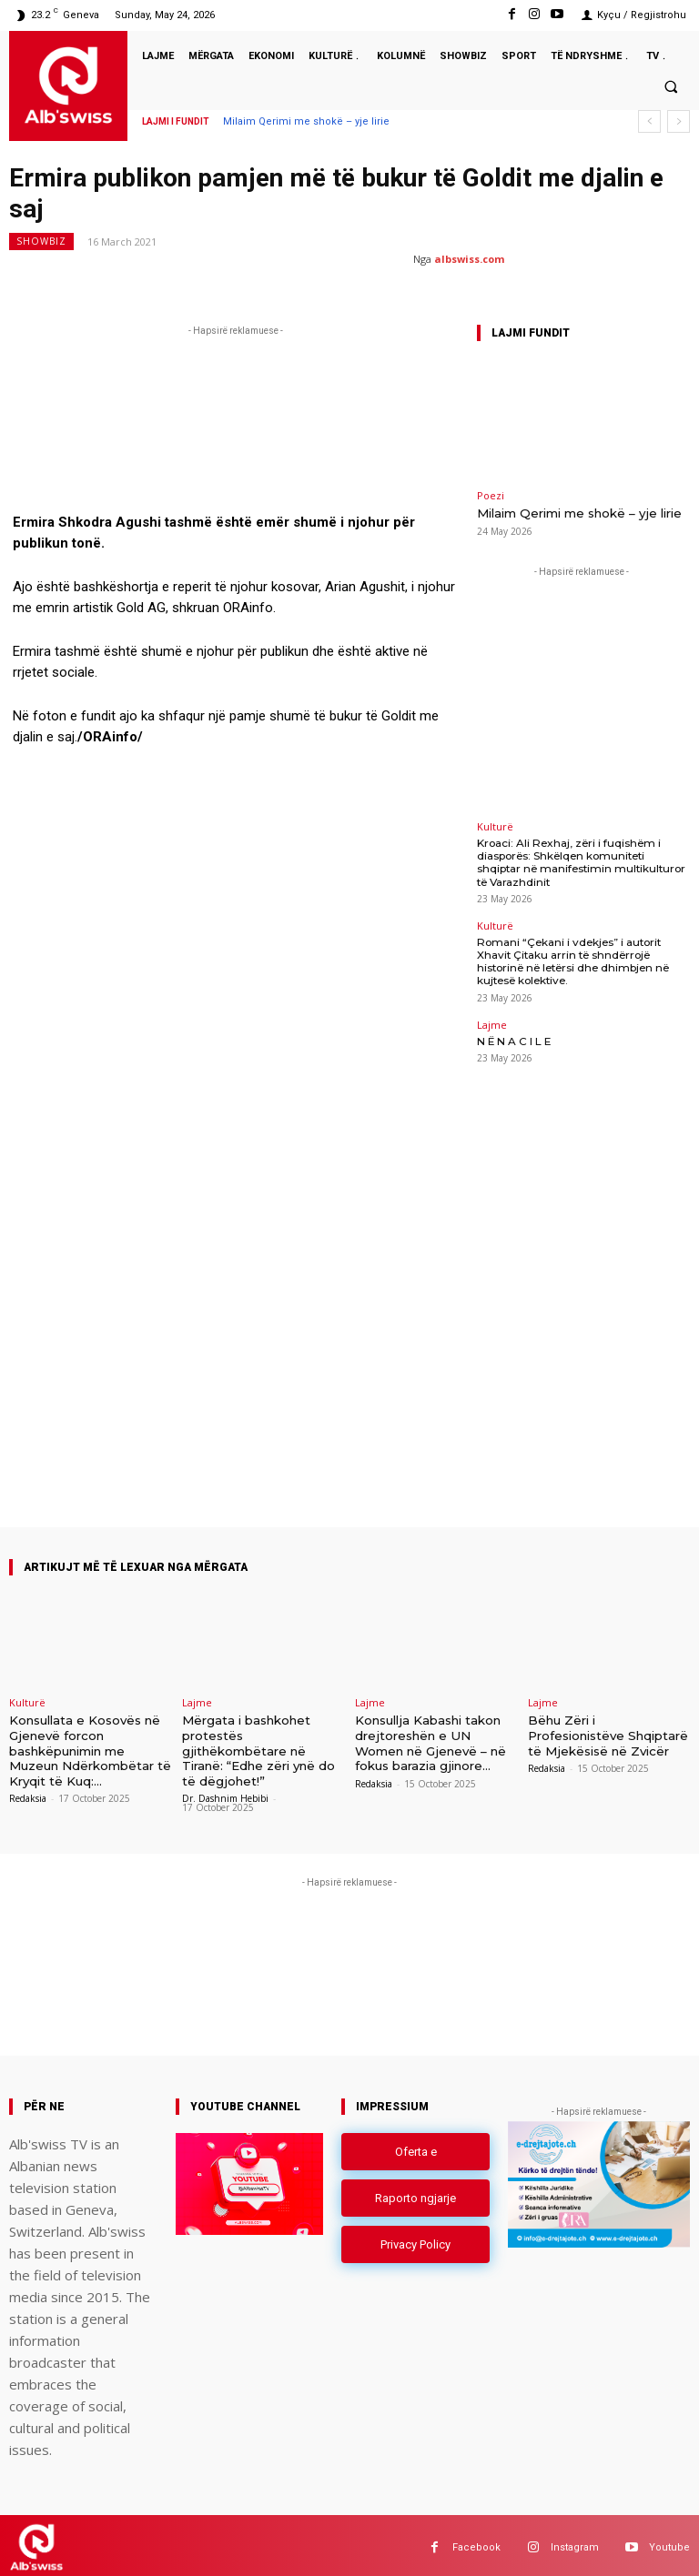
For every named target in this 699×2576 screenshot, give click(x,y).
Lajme (492, 1016)
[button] (671, 86)
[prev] (649, 121)
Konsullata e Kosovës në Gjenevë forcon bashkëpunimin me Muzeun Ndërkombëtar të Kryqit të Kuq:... (89, 1747)
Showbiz (41, 241)
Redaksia (27, 1793)
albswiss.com (469, 259)
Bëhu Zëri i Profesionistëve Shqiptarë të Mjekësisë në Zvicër (608, 1733)
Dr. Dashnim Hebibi (225, 1793)
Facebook (476, 2543)
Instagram (575, 2543)
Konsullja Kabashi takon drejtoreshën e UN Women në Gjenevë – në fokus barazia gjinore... (430, 1740)
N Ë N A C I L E (512, 1032)
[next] (678, 121)
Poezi (490, 495)
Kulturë (495, 825)
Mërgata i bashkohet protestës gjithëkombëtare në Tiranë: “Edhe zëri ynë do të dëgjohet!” (258, 1747)
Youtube (669, 2543)
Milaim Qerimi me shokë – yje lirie (306, 121)
